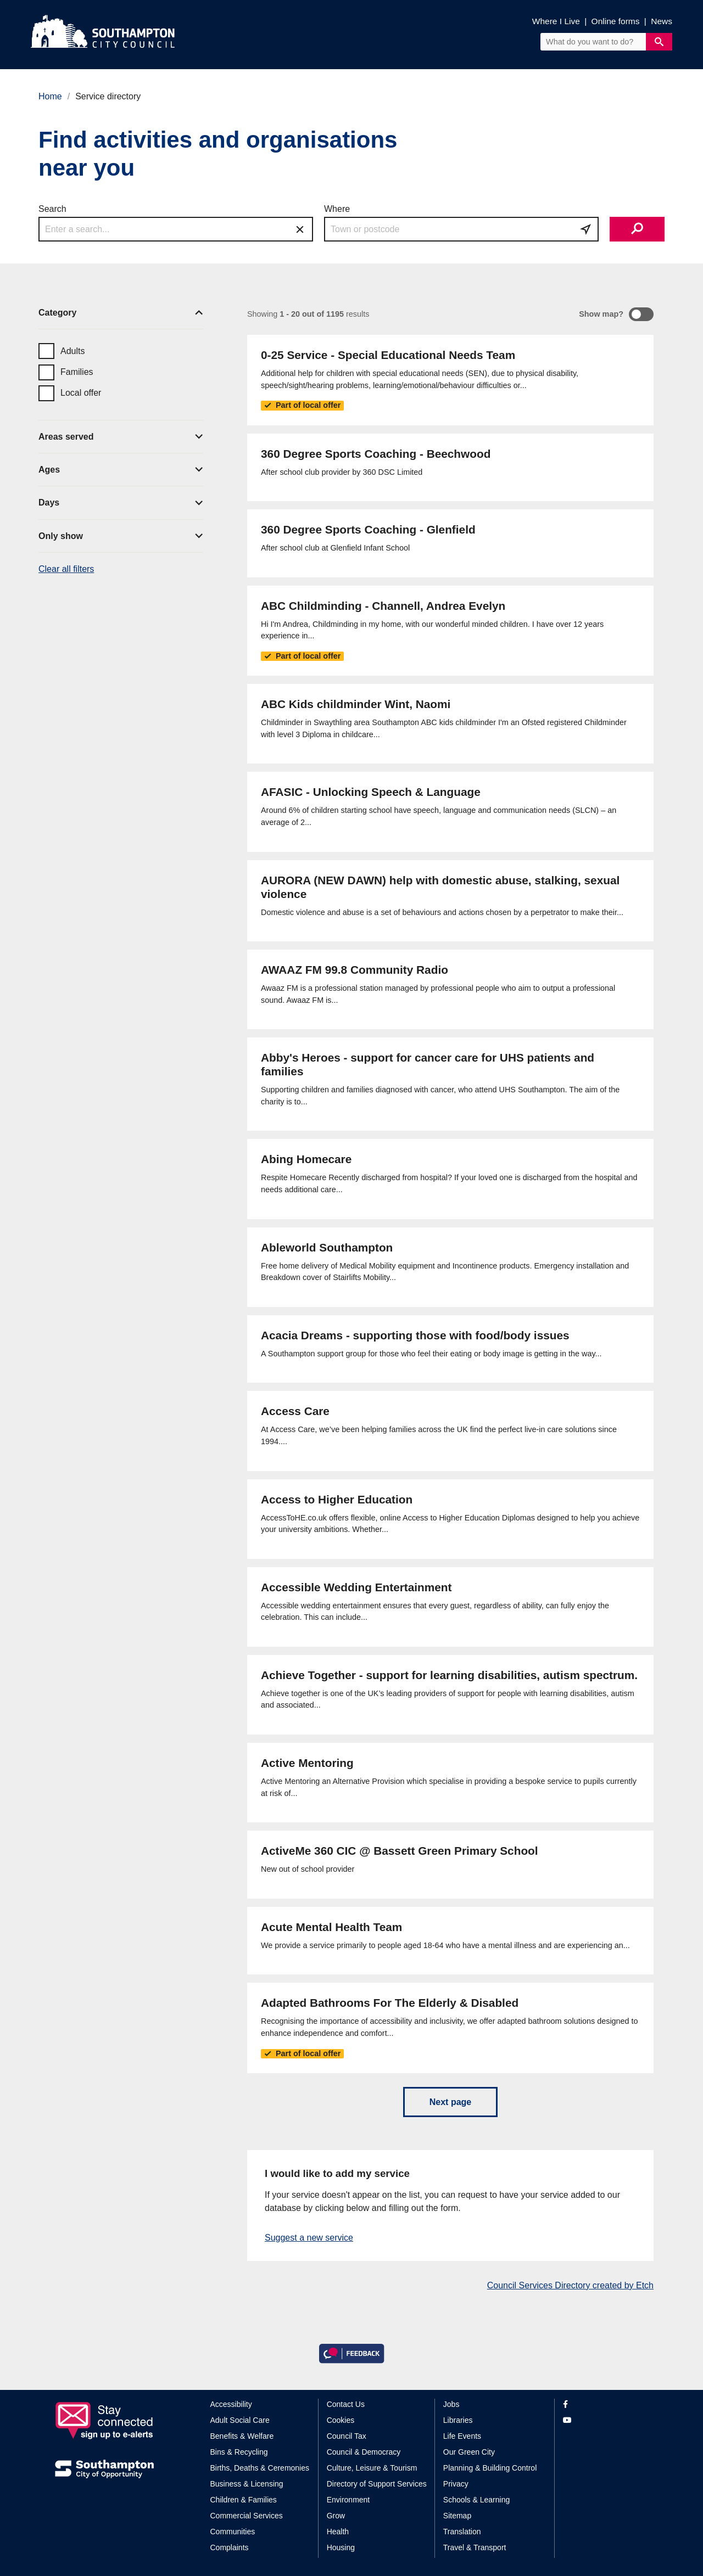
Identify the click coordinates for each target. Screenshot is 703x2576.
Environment (348, 2499)
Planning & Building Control (490, 2467)
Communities (232, 2531)
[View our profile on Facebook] (605, 2404)
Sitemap (457, 2515)
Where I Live (556, 21)
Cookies (341, 2420)
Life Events (462, 2436)
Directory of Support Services (377, 2483)
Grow (336, 2515)
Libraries (458, 2420)
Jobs (451, 2404)
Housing (341, 2547)
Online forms (616, 21)
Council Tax (346, 2436)
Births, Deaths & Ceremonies (260, 2467)
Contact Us (346, 2404)
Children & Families (243, 2499)
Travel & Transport (474, 2547)
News (661, 21)
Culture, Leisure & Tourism (372, 2467)
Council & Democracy (364, 2452)
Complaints (229, 2547)
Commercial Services (246, 2515)
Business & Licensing (246, 2483)
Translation (462, 2531)
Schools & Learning (476, 2499)
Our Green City (469, 2452)
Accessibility (231, 2404)
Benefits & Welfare (242, 2436)
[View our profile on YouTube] (605, 2420)
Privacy (455, 2483)
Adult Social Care (240, 2420)
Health (338, 2531)
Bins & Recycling (239, 2452)
